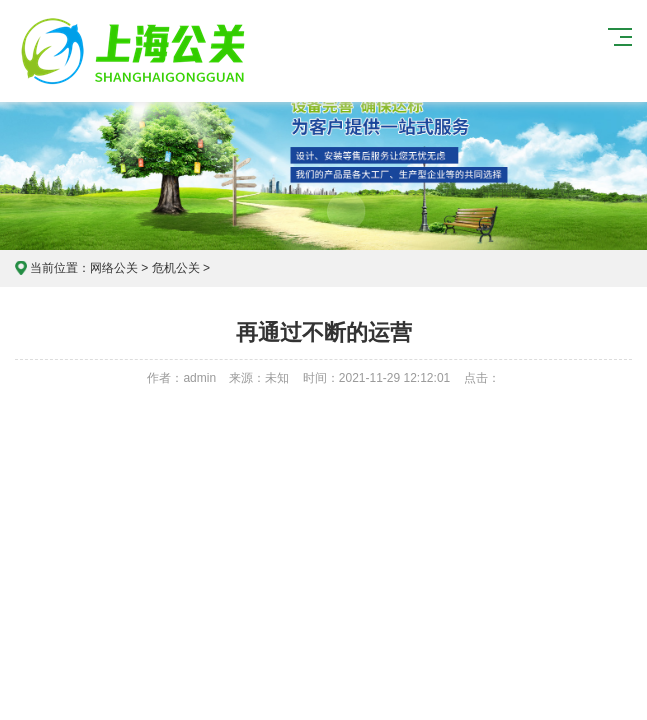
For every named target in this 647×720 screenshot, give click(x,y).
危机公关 (176, 268)
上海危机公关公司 (136, 51)
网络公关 (114, 268)
